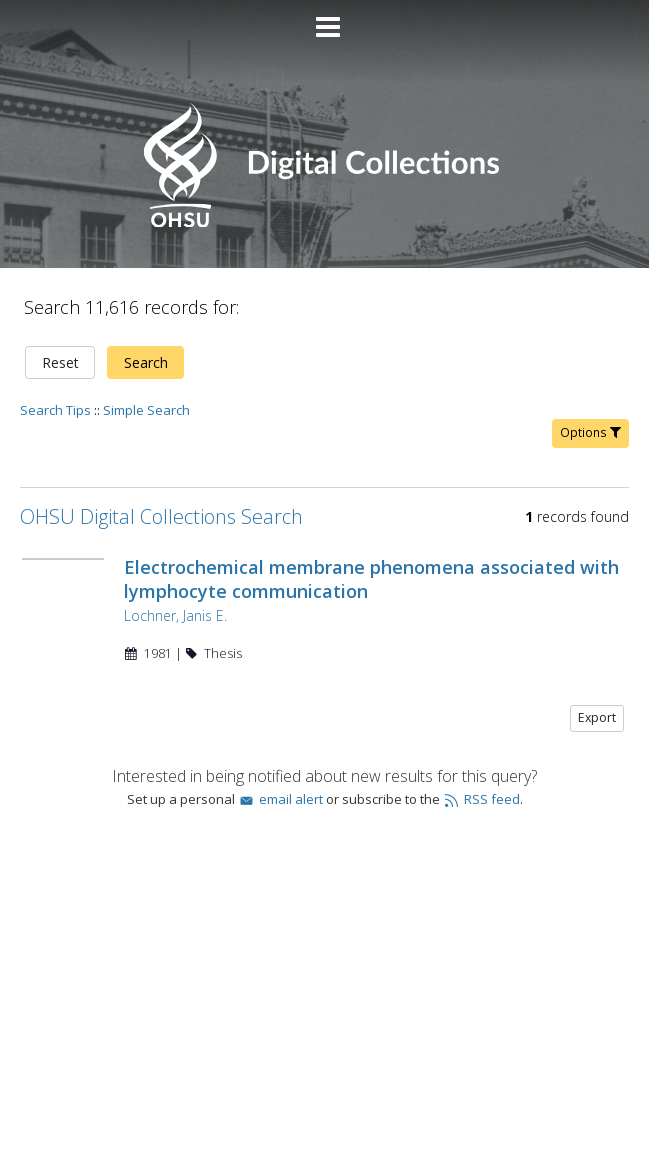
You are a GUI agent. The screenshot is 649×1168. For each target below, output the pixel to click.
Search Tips (55, 410)
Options (590, 432)
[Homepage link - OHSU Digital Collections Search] (324, 222)
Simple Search (146, 410)
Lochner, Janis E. (175, 615)
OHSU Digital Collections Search (161, 516)
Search (146, 362)
